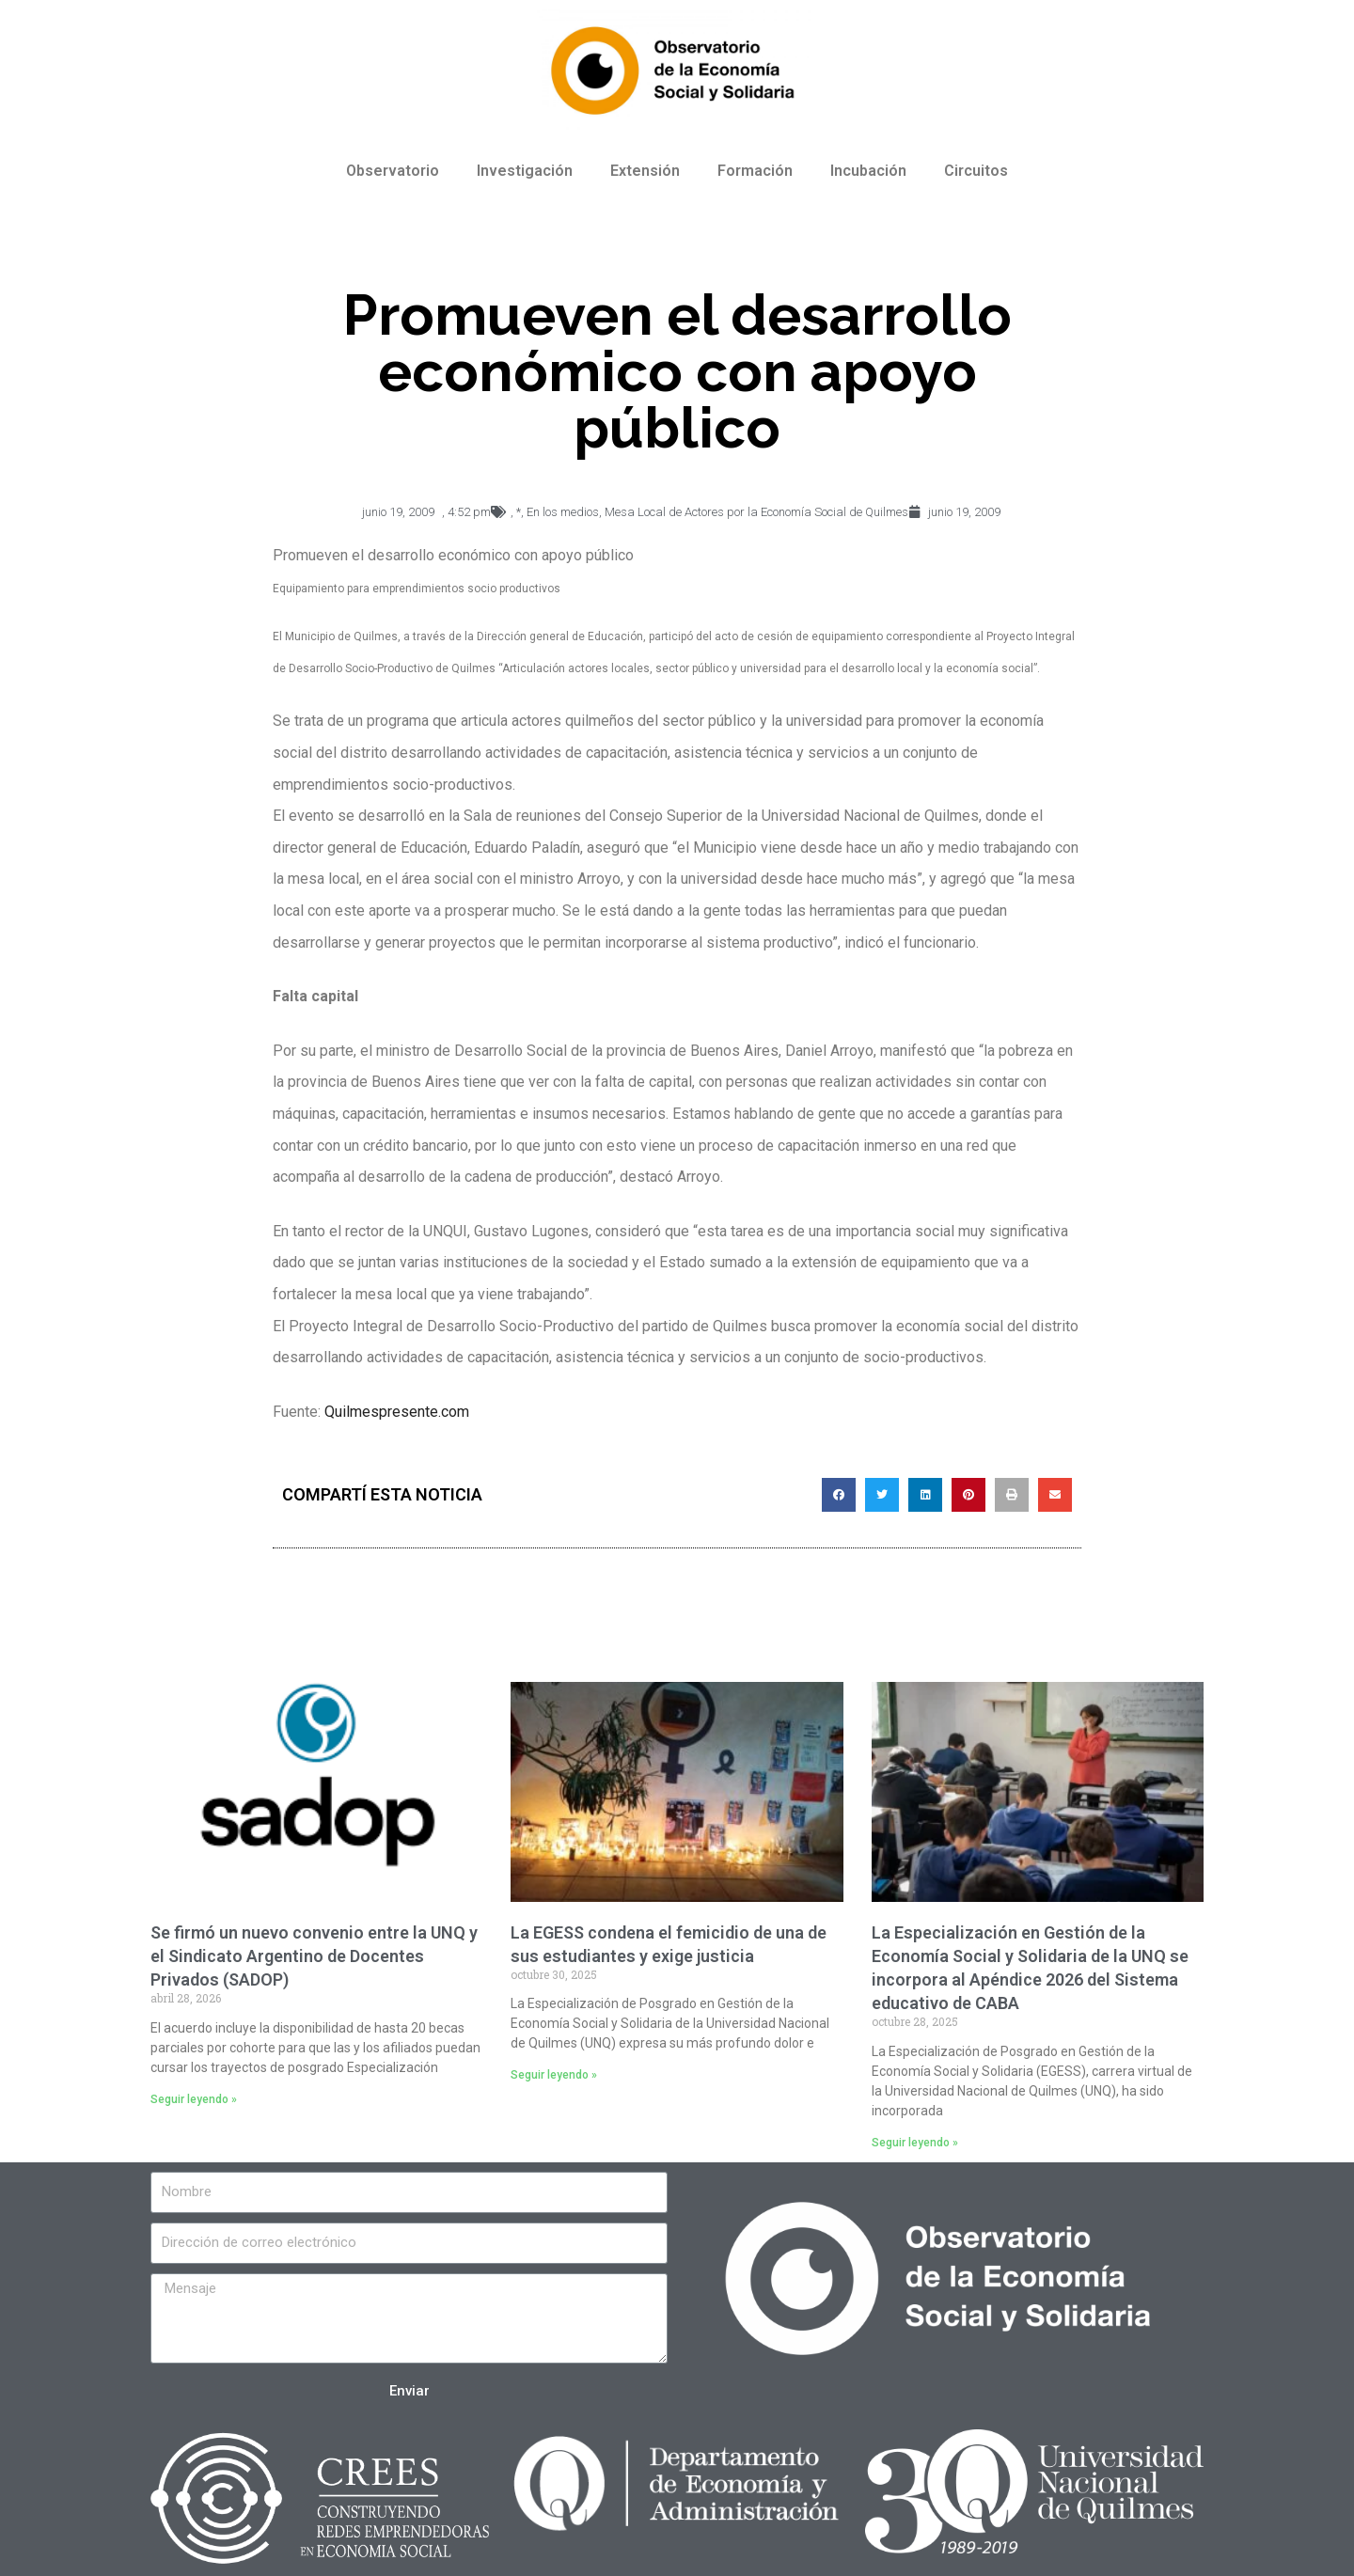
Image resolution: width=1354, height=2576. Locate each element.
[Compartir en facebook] (839, 1495)
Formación (755, 171)
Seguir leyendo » (193, 2099)
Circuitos (976, 171)
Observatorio (392, 171)
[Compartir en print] (1012, 1495)
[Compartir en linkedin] (925, 1495)
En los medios (563, 512)
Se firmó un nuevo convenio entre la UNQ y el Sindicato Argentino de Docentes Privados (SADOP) (314, 1956)
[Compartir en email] (1055, 1495)
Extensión (645, 171)
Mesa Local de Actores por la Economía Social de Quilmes (756, 512)
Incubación (868, 171)
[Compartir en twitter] (882, 1495)
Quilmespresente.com (396, 1412)
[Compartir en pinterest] (968, 1495)
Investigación (525, 171)
